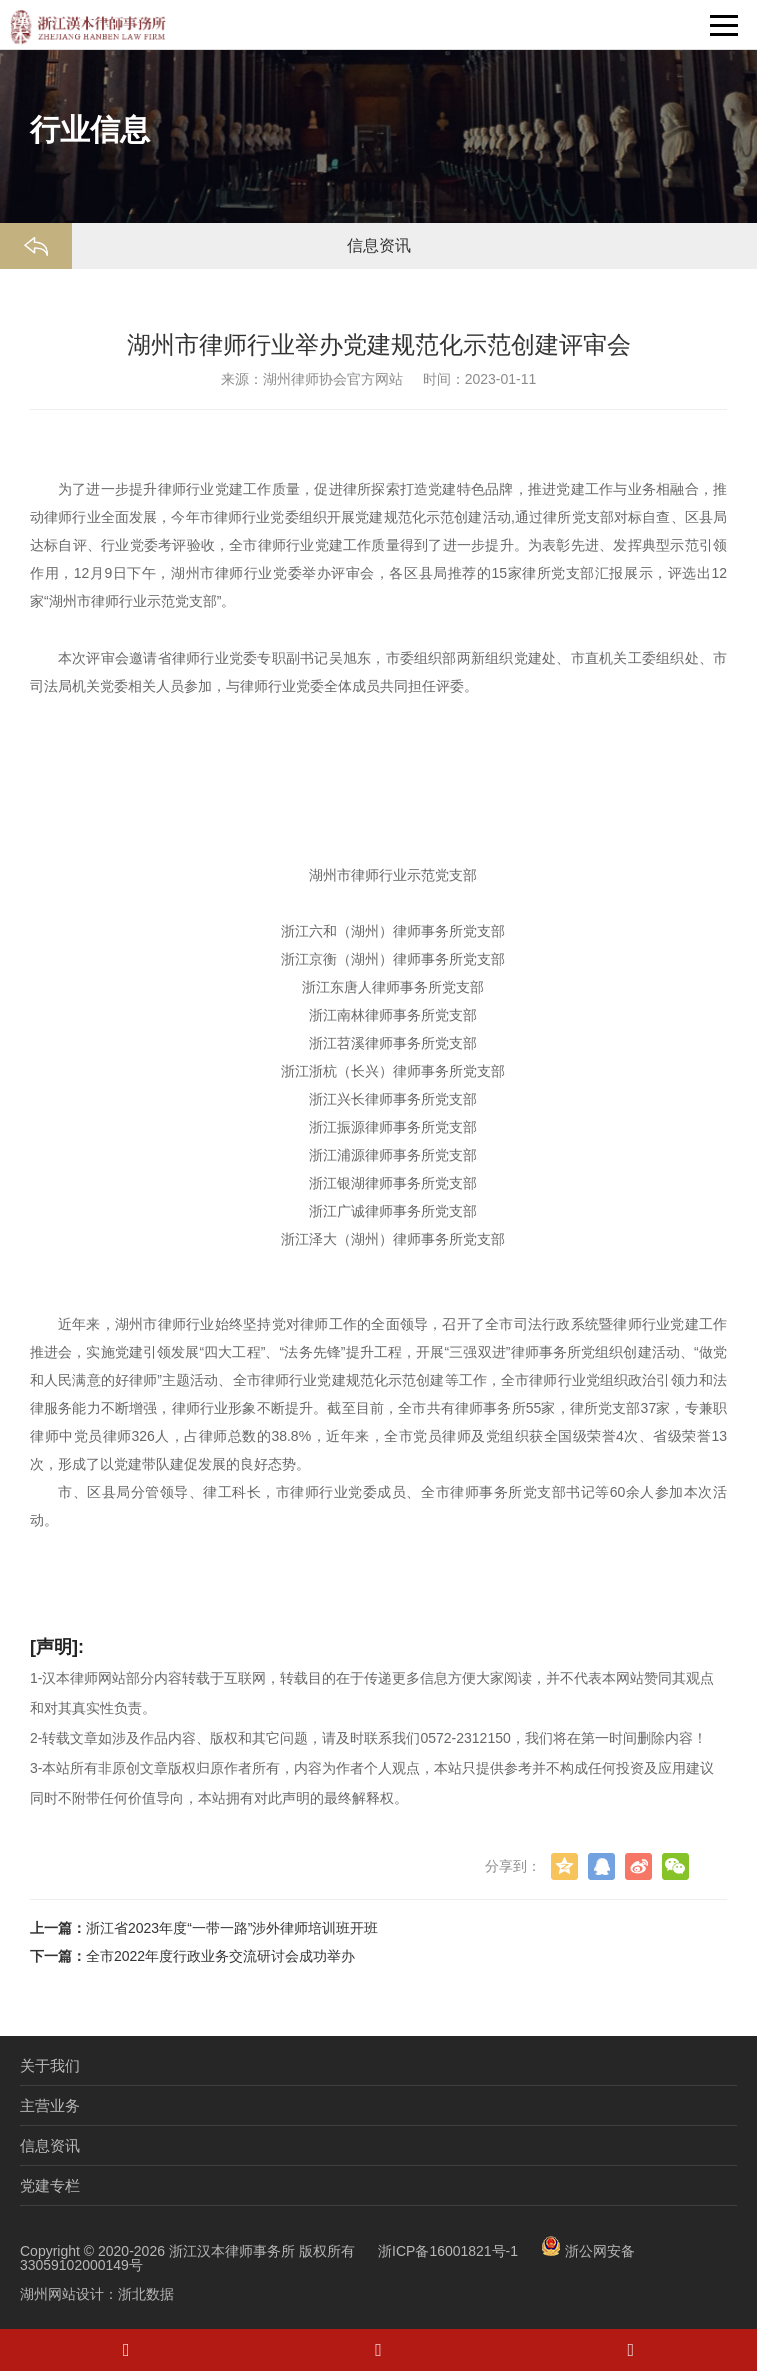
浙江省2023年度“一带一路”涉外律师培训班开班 (232, 1928)
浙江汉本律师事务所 (232, 2251)
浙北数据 (146, 2294)
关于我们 (50, 2065)
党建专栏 (50, 2185)
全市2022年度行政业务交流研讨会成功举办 (220, 1956)
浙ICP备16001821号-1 (448, 2251)
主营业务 (50, 2105)
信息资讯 (50, 2145)
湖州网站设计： (69, 2294)
